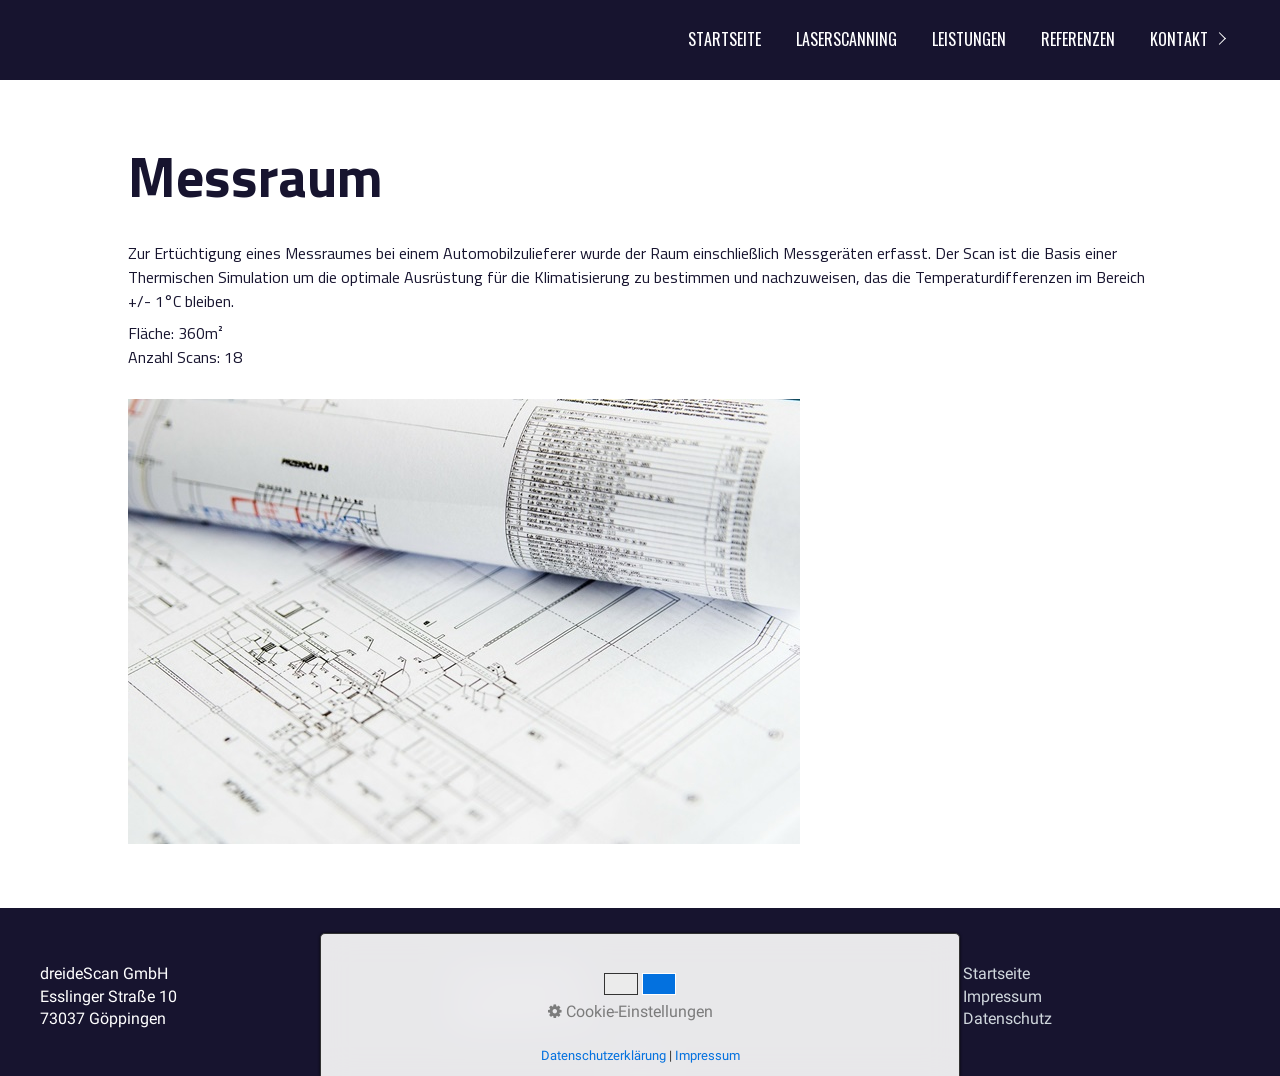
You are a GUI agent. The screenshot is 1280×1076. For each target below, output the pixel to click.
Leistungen (969, 39)
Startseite (724, 39)
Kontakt (1179, 39)
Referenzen (1078, 39)
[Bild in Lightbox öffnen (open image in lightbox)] (464, 621)
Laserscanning (846, 39)
